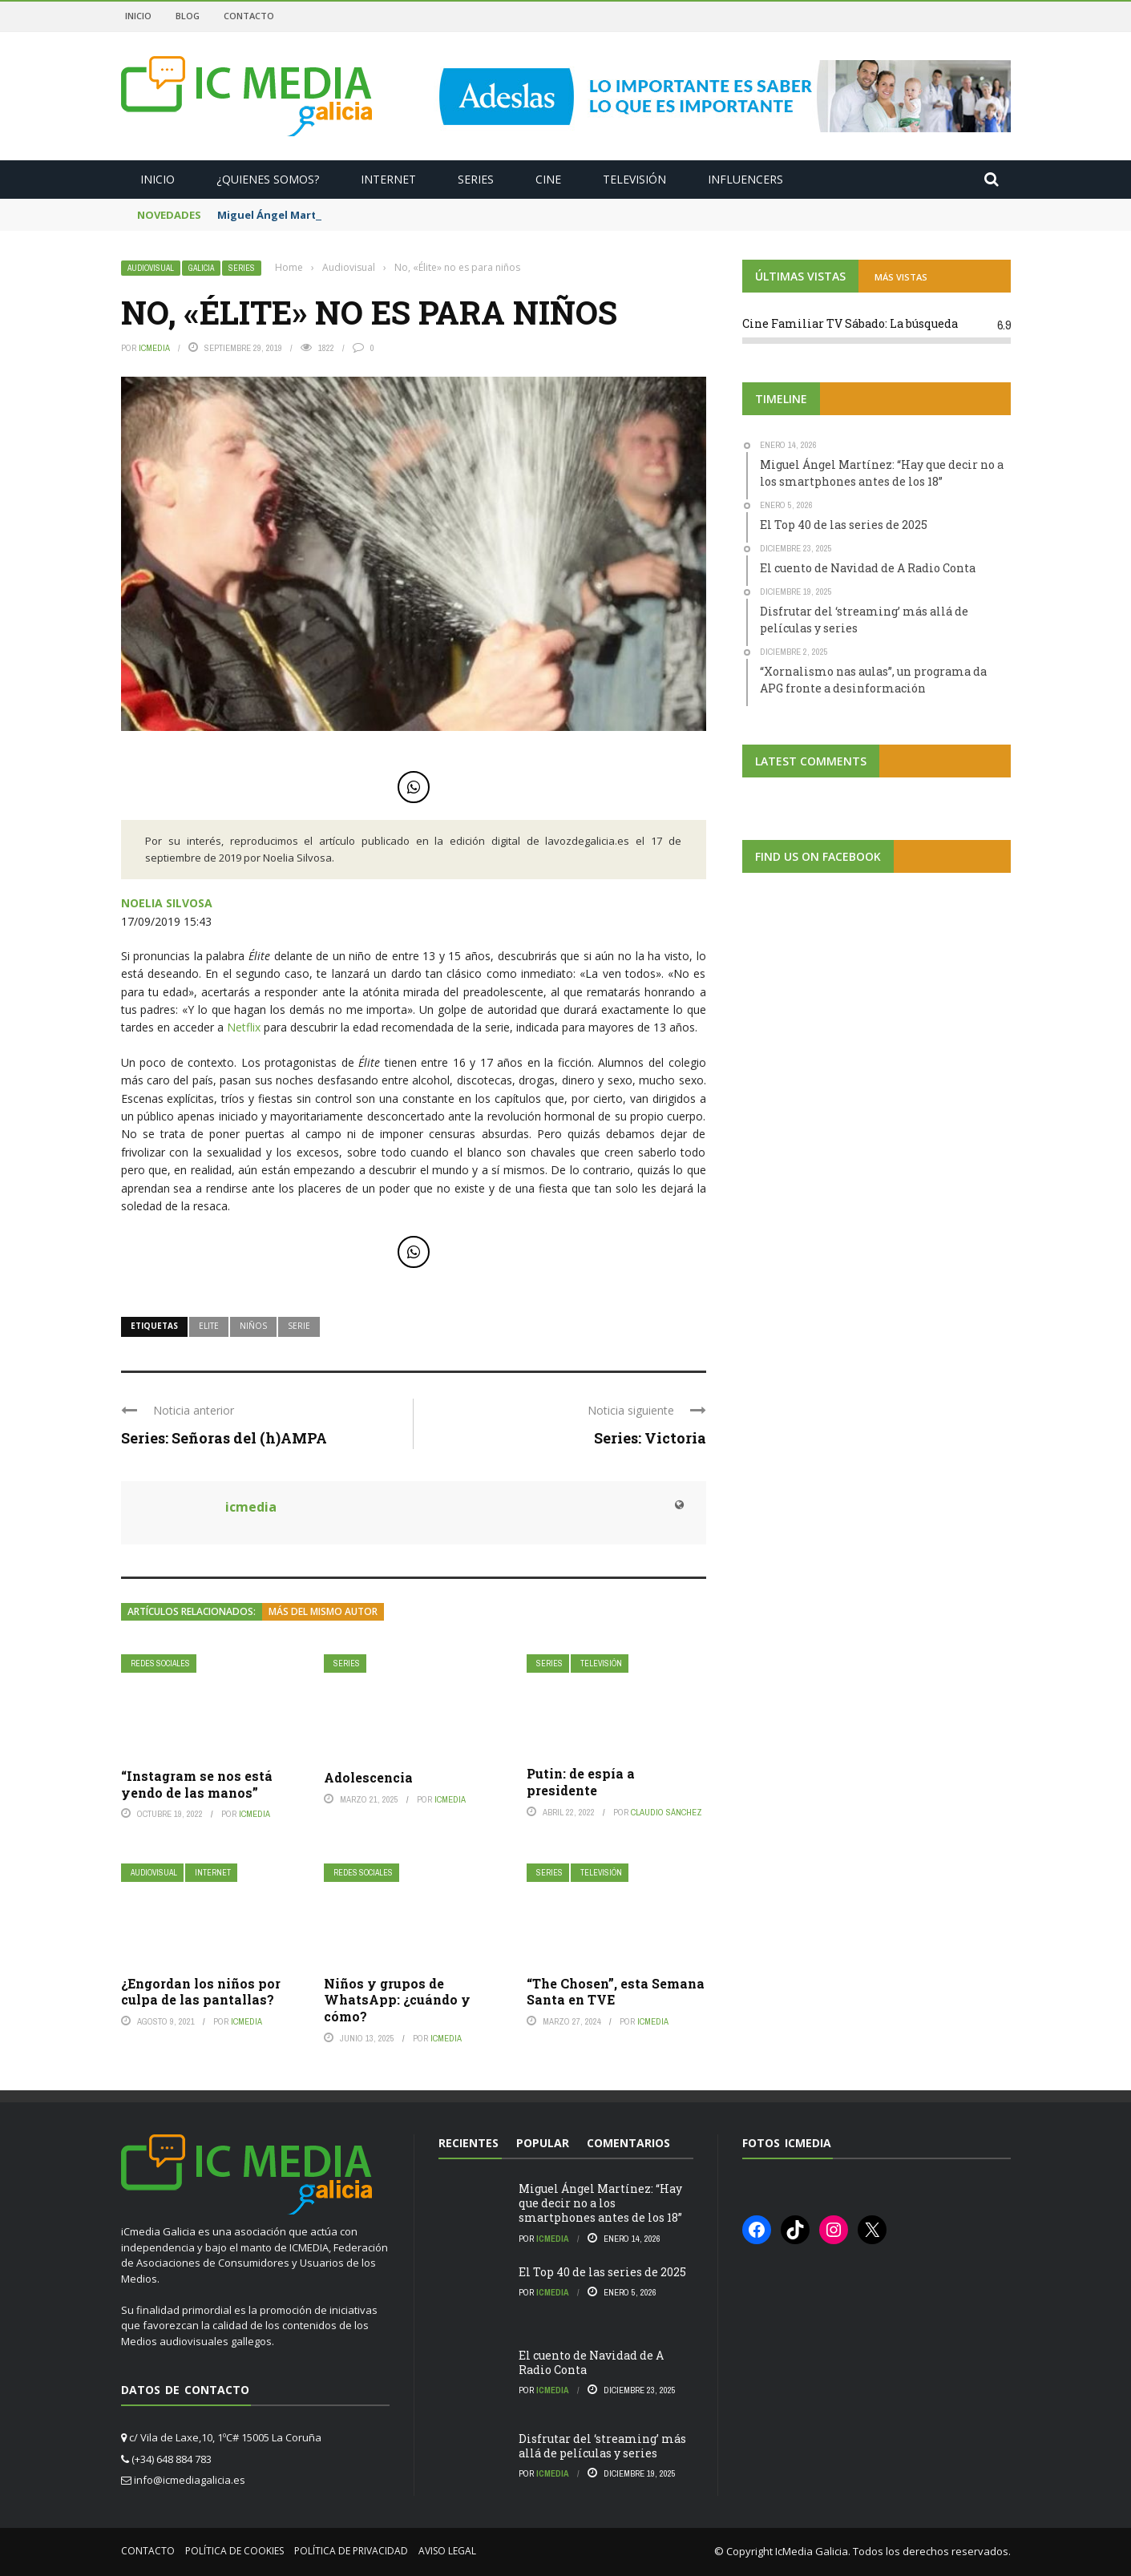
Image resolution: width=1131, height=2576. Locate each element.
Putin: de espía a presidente (581, 1782)
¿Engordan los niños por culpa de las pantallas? (201, 1992)
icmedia (154, 347)
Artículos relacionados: (191, 1611)
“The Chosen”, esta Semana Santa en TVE (616, 1992)
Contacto (249, 16)
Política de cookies (234, 2551)
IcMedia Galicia (811, 2551)
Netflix (244, 1027)
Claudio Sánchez (666, 1812)
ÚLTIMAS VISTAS (800, 276)
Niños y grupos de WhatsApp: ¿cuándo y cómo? (397, 2000)
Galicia (201, 268)
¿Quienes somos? (267, 179)
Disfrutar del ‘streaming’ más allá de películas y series (602, 2446)
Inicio (138, 16)
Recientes (468, 2142)
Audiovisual (150, 268)
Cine (548, 179)
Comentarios (628, 2142)
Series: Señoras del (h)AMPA (224, 1437)
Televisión (634, 179)
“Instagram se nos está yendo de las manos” (197, 1784)
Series (476, 179)
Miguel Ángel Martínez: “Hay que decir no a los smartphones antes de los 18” (600, 2203)
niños (253, 1325)
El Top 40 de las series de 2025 (602, 2271)
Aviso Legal (447, 2551)
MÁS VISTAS (901, 277)
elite (209, 1325)
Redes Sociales (160, 1663)
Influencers (745, 179)
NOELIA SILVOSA (166, 902)
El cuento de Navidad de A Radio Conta (591, 2362)
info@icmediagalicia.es (189, 2480)
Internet (388, 179)
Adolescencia (368, 1777)
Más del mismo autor (323, 1611)
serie (299, 1325)
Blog (188, 16)
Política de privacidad (351, 2551)
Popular (542, 2142)
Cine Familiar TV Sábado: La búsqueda (850, 323)
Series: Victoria (650, 1437)
